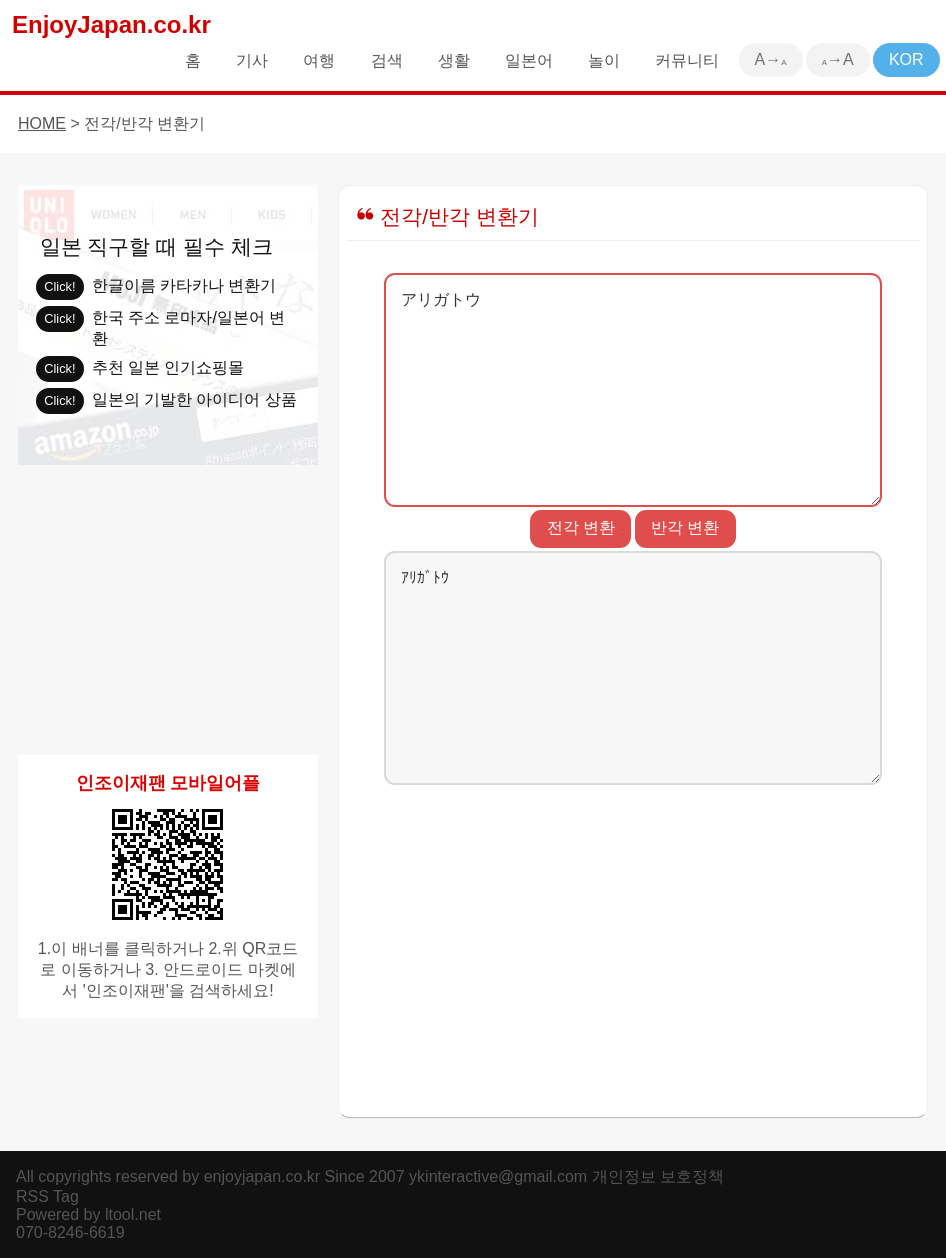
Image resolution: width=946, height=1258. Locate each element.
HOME (42, 123)
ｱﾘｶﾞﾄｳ (633, 668)
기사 (252, 60)
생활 (454, 60)
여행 (319, 60)
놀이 (604, 60)
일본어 (529, 60)
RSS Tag (47, 1196)
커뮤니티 (687, 60)
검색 (387, 60)
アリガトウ (633, 390)
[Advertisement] (633, 945)
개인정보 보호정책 (658, 1176)
